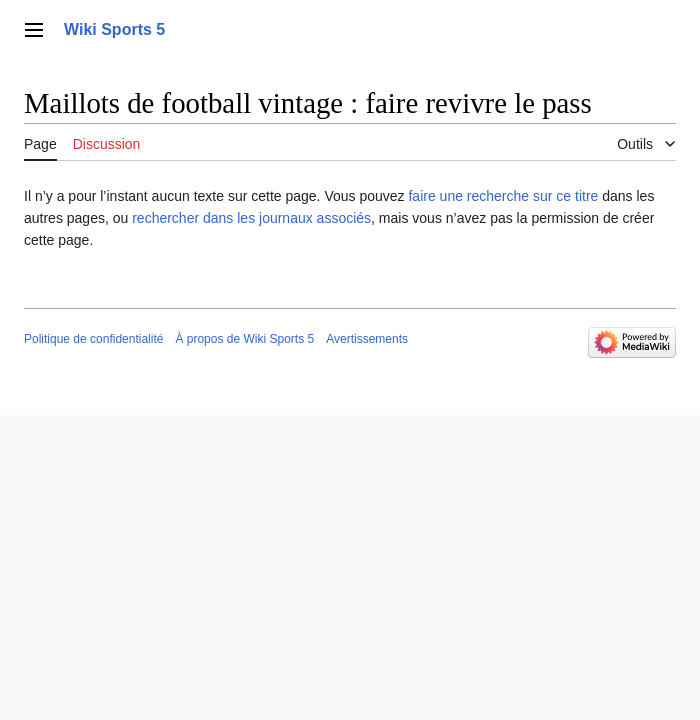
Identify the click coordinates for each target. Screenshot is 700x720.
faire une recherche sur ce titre (503, 196)
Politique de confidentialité (93, 339)
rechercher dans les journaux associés (251, 218)
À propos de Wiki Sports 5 (244, 339)
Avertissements (367, 339)
